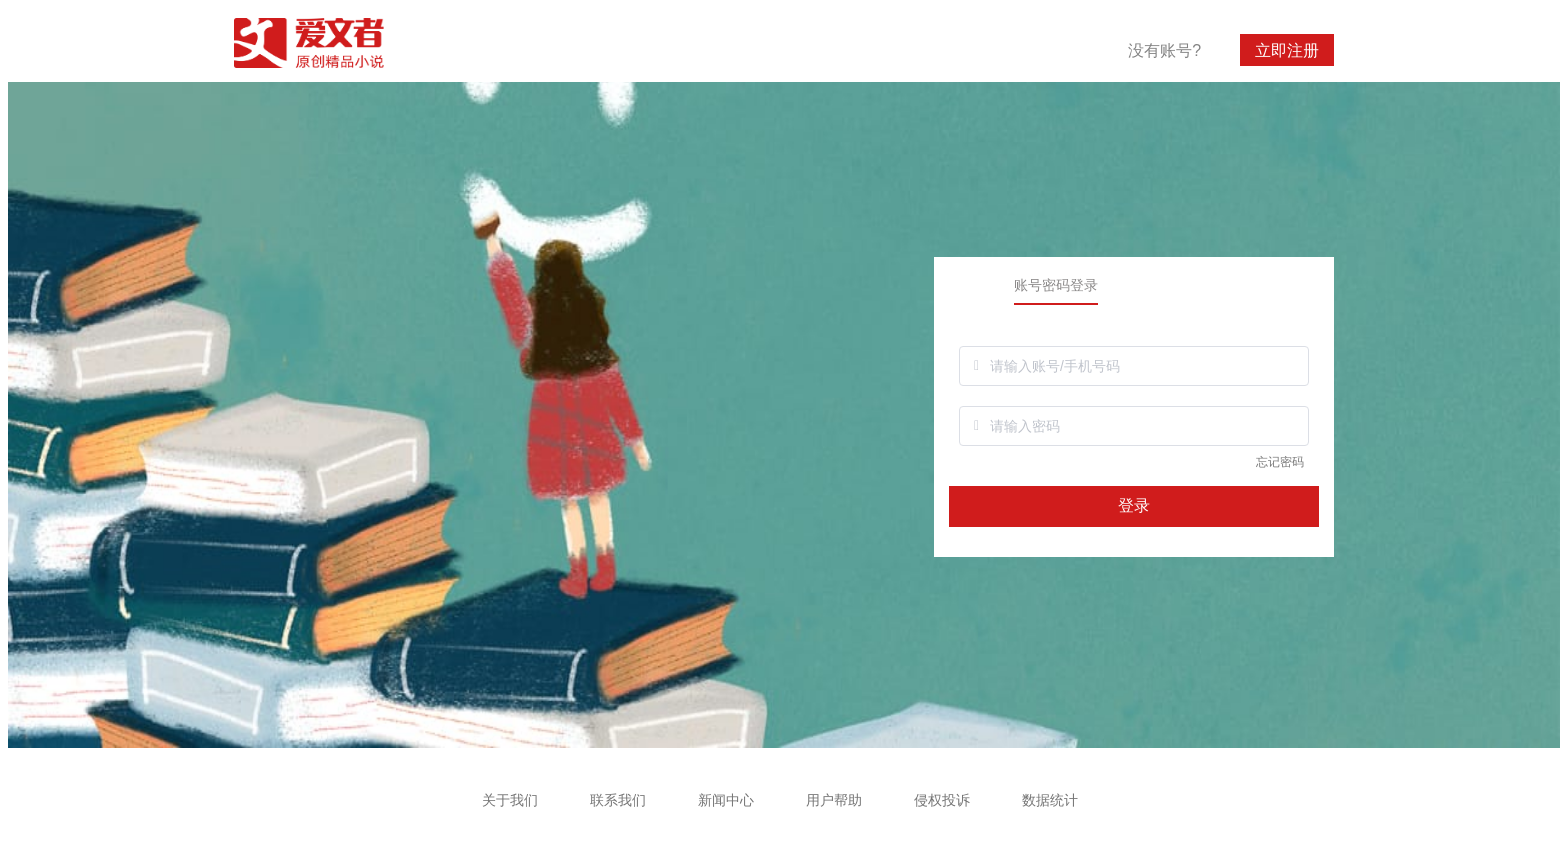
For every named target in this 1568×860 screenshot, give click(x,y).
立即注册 (1287, 50)
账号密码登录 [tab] (1056, 285)
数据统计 (1050, 800)
